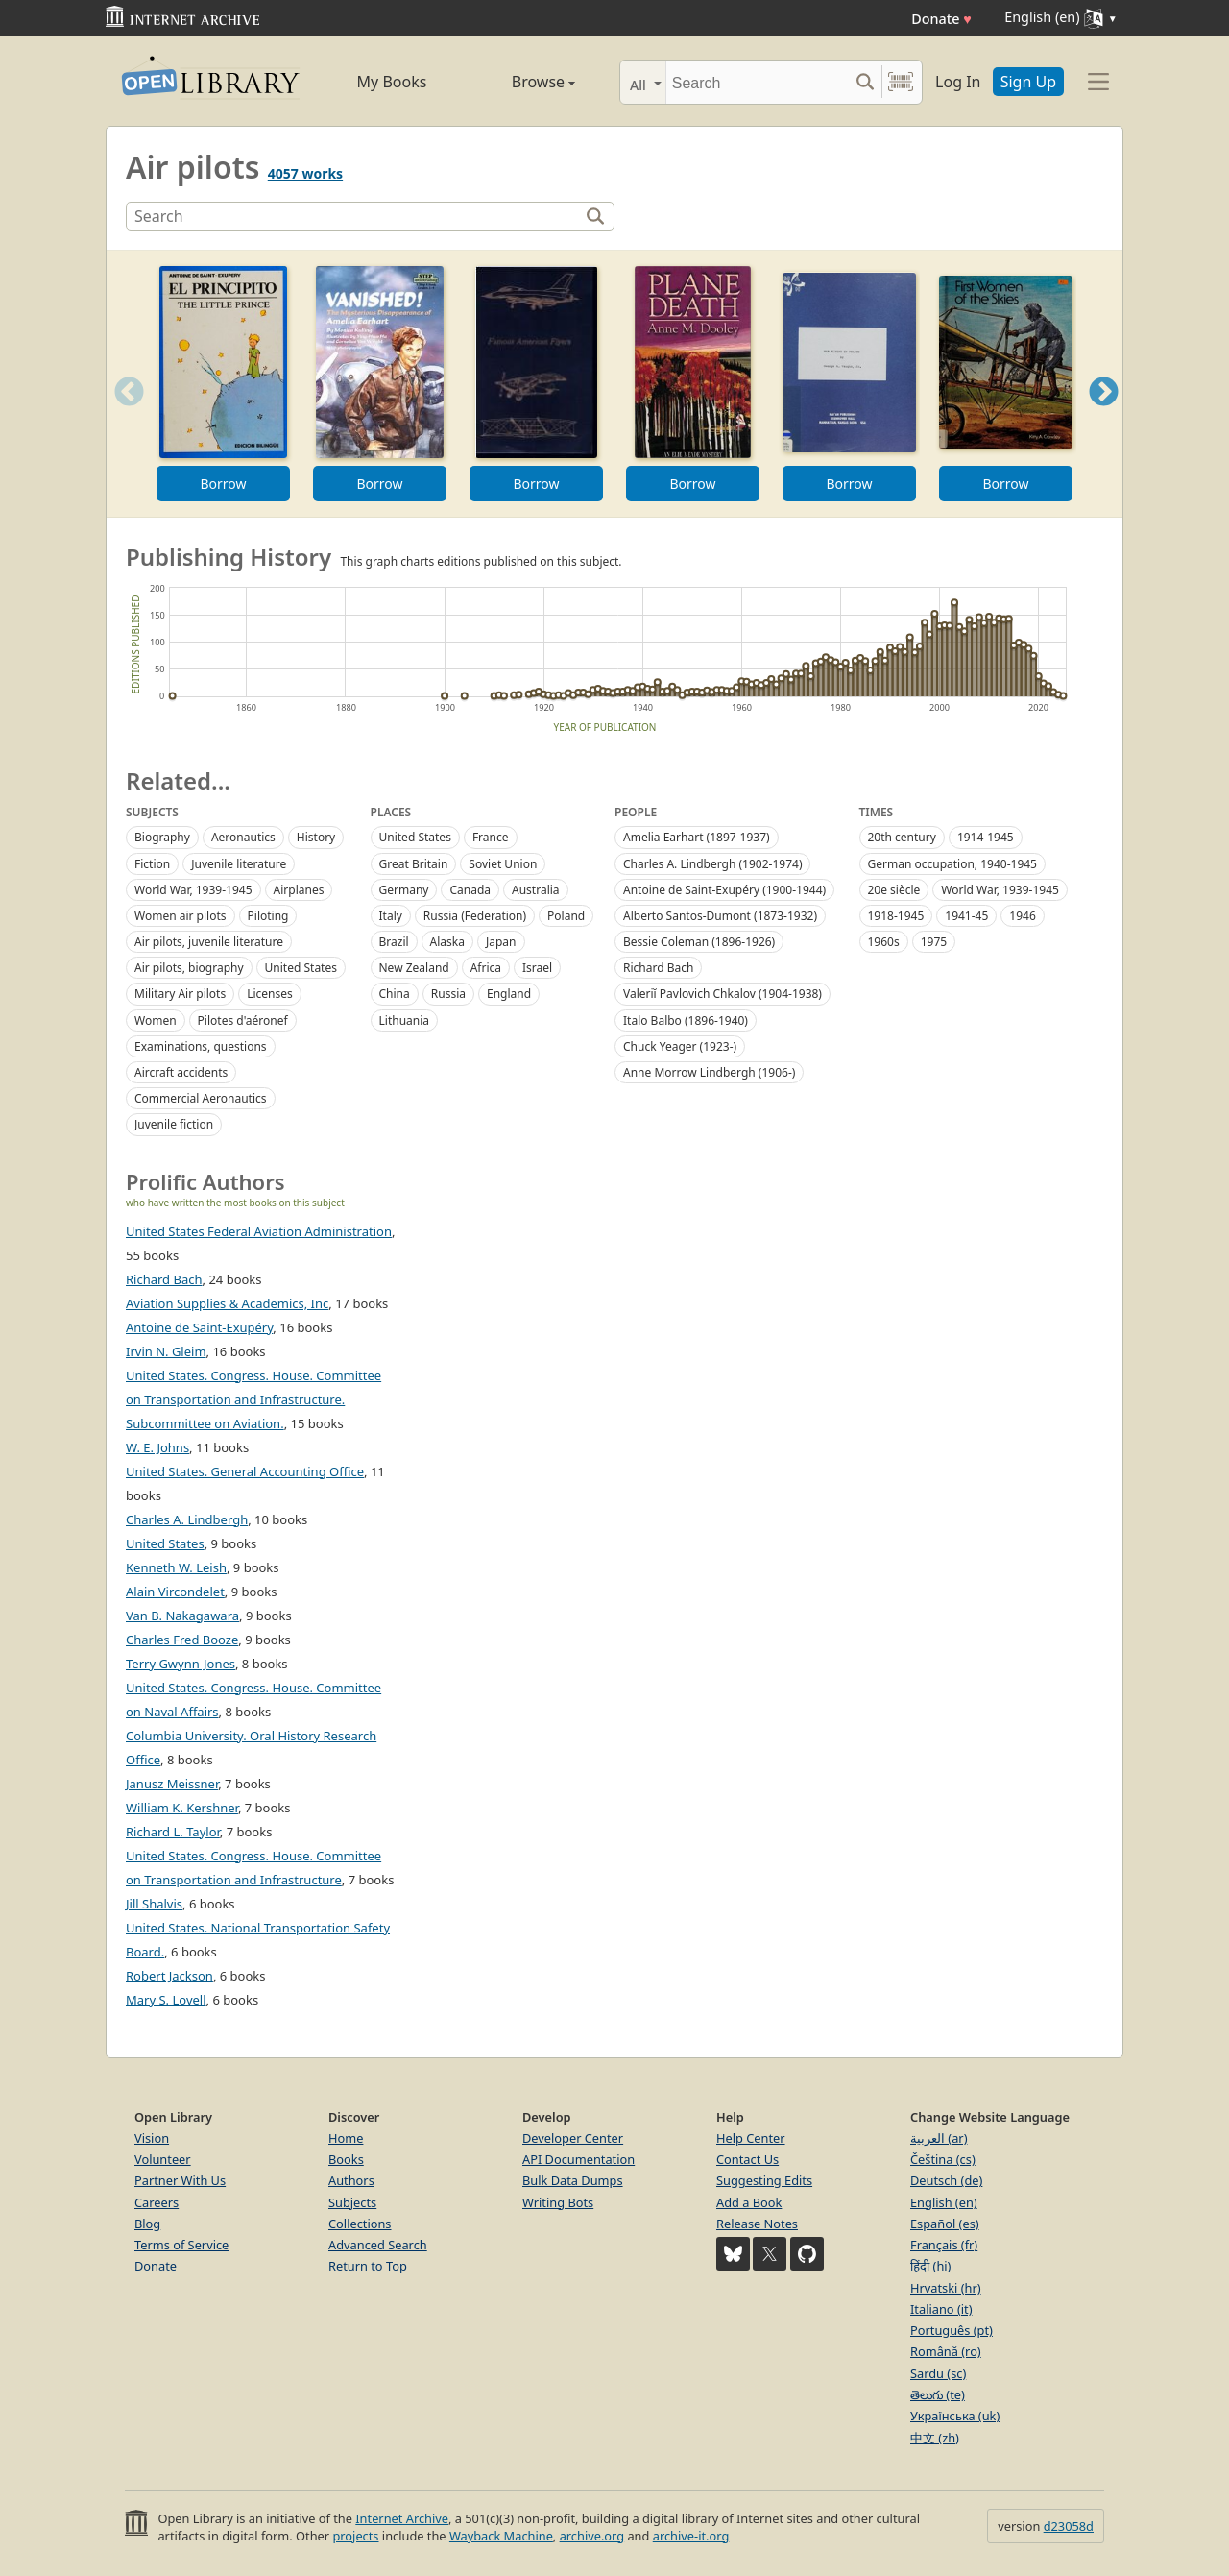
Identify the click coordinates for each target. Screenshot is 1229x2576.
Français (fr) (943, 2244)
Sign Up (1028, 81)
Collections (360, 2223)
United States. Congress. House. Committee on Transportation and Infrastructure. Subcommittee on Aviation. (253, 1399)
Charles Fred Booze (182, 1639)
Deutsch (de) (946, 2180)
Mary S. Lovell (166, 1999)
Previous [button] (123, 415)
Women (155, 1020)
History (316, 837)
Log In (957, 81)
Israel (537, 968)
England (509, 993)
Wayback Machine (501, 2535)
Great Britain (413, 864)
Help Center (750, 2138)
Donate (941, 19)
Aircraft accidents (181, 1072)
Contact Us (747, 2159)
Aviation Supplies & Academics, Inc (227, 1303)
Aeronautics (243, 837)
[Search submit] (864, 82)
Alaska (447, 942)
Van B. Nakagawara (182, 1615)
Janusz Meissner (172, 1783)
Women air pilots (180, 916)
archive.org (592, 2535)
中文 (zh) (934, 2437)
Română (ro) (945, 2351)
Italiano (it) (941, 2309)
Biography (162, 837)
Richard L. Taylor (173, 1831)
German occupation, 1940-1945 (952, 864)
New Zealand (414, 968)
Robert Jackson (169, 1975)
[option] (223, 383)
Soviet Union (503, 864)
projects (355, 2535)
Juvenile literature (238, 864)
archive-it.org (691, 2535)
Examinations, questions (200, 1046)
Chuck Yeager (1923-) (679, 1046)
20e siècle (894, 890)
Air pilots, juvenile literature (208, 942)
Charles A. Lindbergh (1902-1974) (712, 864)
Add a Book (749, 2202)
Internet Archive (401, 2518)
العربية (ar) (938, 2138)
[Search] (757, 82)
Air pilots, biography (189, 968)
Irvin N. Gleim (166, 1351)
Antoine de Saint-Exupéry (199, 1327)
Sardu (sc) (938, 2373)
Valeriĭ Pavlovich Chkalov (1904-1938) (722, 993)
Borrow (223, 483)
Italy (390, 916)
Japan (501, 942)
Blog (147, 2223)
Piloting (268, 916)
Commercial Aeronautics (200, 1098)
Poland (566, 916)
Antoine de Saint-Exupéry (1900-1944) (724, 890)
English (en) (943, 2202)
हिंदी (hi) (930, 2265)
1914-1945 (985, 837)
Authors (351, 2180)
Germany (404, 890)
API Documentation (578, 2159)
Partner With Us (180, 2180)
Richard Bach (658, 968)
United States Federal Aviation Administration (259, 1231)
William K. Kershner (182, 1807)
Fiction (152, 864)
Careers (156, 2202)
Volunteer (162, 2159)
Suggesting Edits (764, 2180)
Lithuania (404, 1020)
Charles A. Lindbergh (187, 1519)
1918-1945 (896, 916)
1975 (934, 942)
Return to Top (367, 2265)
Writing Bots (557, 2202)
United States (301, 968)
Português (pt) (951, 2330)
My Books (392, 81)
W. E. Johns (157, 1447)
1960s (884, 942)
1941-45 (966, 916)
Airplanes (299, 890)
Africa (485, 968)
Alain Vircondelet (175, 1591)
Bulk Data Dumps (572, 2180)
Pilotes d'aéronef (243, 1020)
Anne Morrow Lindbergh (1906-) (709, 1072)
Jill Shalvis (154, 1903)
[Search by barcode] (900, 82)
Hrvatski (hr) (945, 2288)
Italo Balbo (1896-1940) (685, 1020)
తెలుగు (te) (937, 2394)
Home (345, 2138)
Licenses (270, 993)
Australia (536, 890)
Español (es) (944, 2223)
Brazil (394, 942)
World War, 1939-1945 (193, 890)
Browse (521, 81)
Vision (151, 2138)
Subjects (352, 2202)
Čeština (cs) (943, 2159)
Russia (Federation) (474, 916)
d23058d (1069, 2526)
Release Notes (757, 2223)
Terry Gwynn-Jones (180, 1663)
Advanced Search (377, 2244)
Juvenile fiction (173, 1124)
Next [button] (1104, 415)
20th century (902, 837)
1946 (1022, 916)
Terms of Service (181, 2244)
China (394, 993)
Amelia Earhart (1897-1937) (696, 837)
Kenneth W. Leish (176, 1567)
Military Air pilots (180, 993)
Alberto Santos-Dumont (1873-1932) (720, 916)
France (490, 837)
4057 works (305, 173)
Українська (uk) (955, 2415)
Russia (448, 993)
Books (346, 2159)
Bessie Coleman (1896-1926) (699, 942)
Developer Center (572, 2138)
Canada (470, 890)
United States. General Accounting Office (245, 1471)
